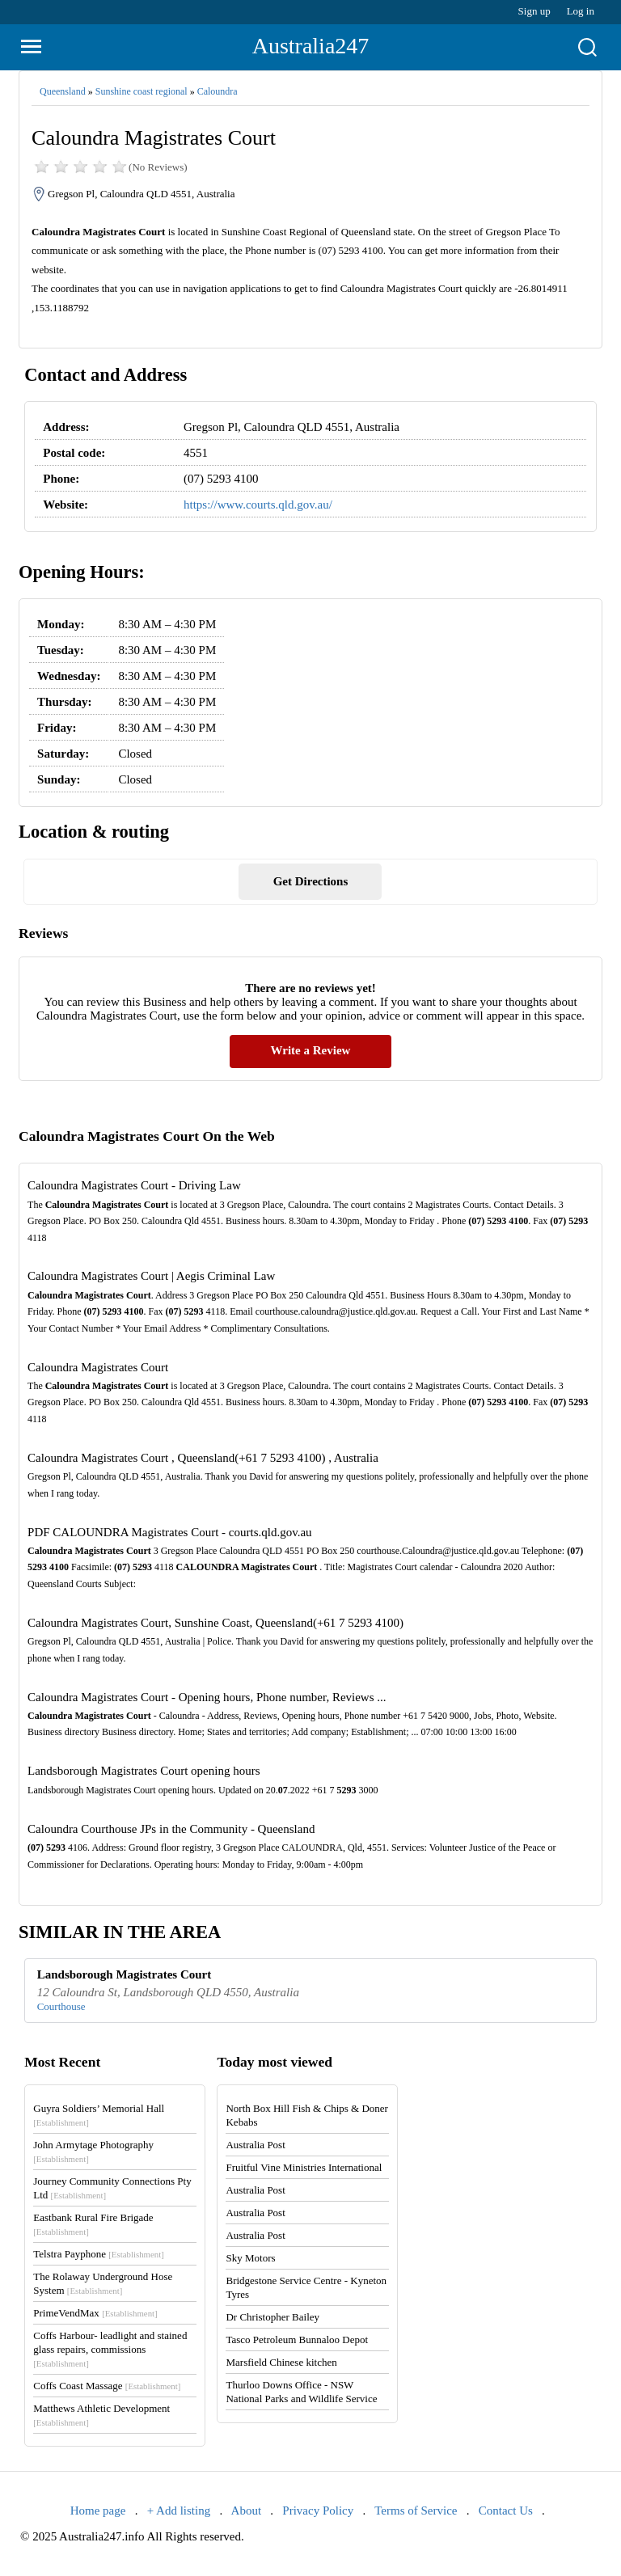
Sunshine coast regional (141, 91)
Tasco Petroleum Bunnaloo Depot (297, 2339)
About (246, 2510)
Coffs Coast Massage (106, 2386)
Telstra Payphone (98, 2254)
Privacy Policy (317, 2510)
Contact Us (506, 2510)
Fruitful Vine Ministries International (304, 2167)
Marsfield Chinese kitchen (281, 2362)
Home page (98, 2510)
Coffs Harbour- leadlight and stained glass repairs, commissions (110, 2348)
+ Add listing (178, 2510)
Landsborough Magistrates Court (124, 1974)
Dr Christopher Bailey (272, 2317)
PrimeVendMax (95, 2313)
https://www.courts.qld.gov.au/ (258, 504)
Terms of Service (415, 2510)
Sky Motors (250, 2258)
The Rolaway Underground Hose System (102, 2283)
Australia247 (311, 45)
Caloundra (217, 91)
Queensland (63, 91)
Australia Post (255, 2145)
